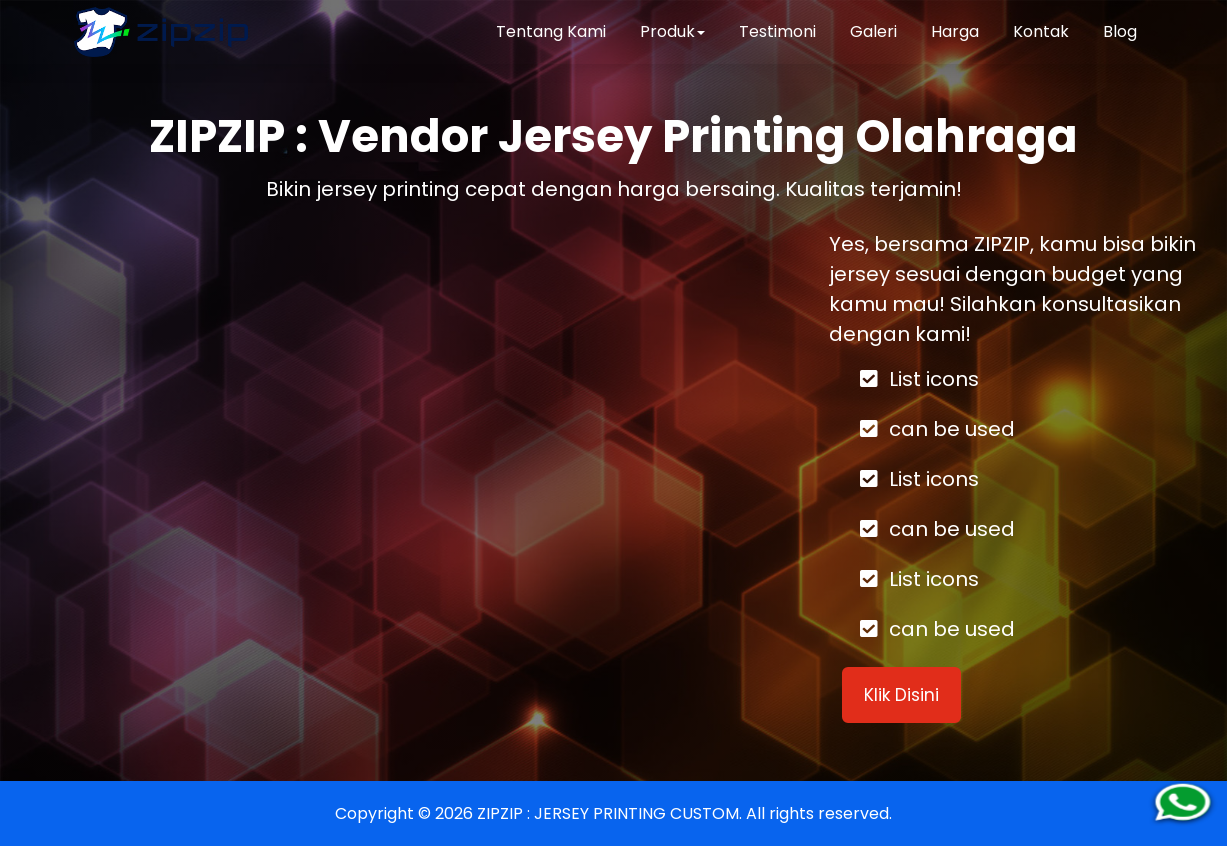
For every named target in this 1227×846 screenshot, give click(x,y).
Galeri (873, 31)
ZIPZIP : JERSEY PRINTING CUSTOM (608, 813)
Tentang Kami (551, 31)
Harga (955, 31)
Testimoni (777, 31)
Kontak (1041, 31)
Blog (1120, 31)
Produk (672, 31)
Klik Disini (901, 695)
